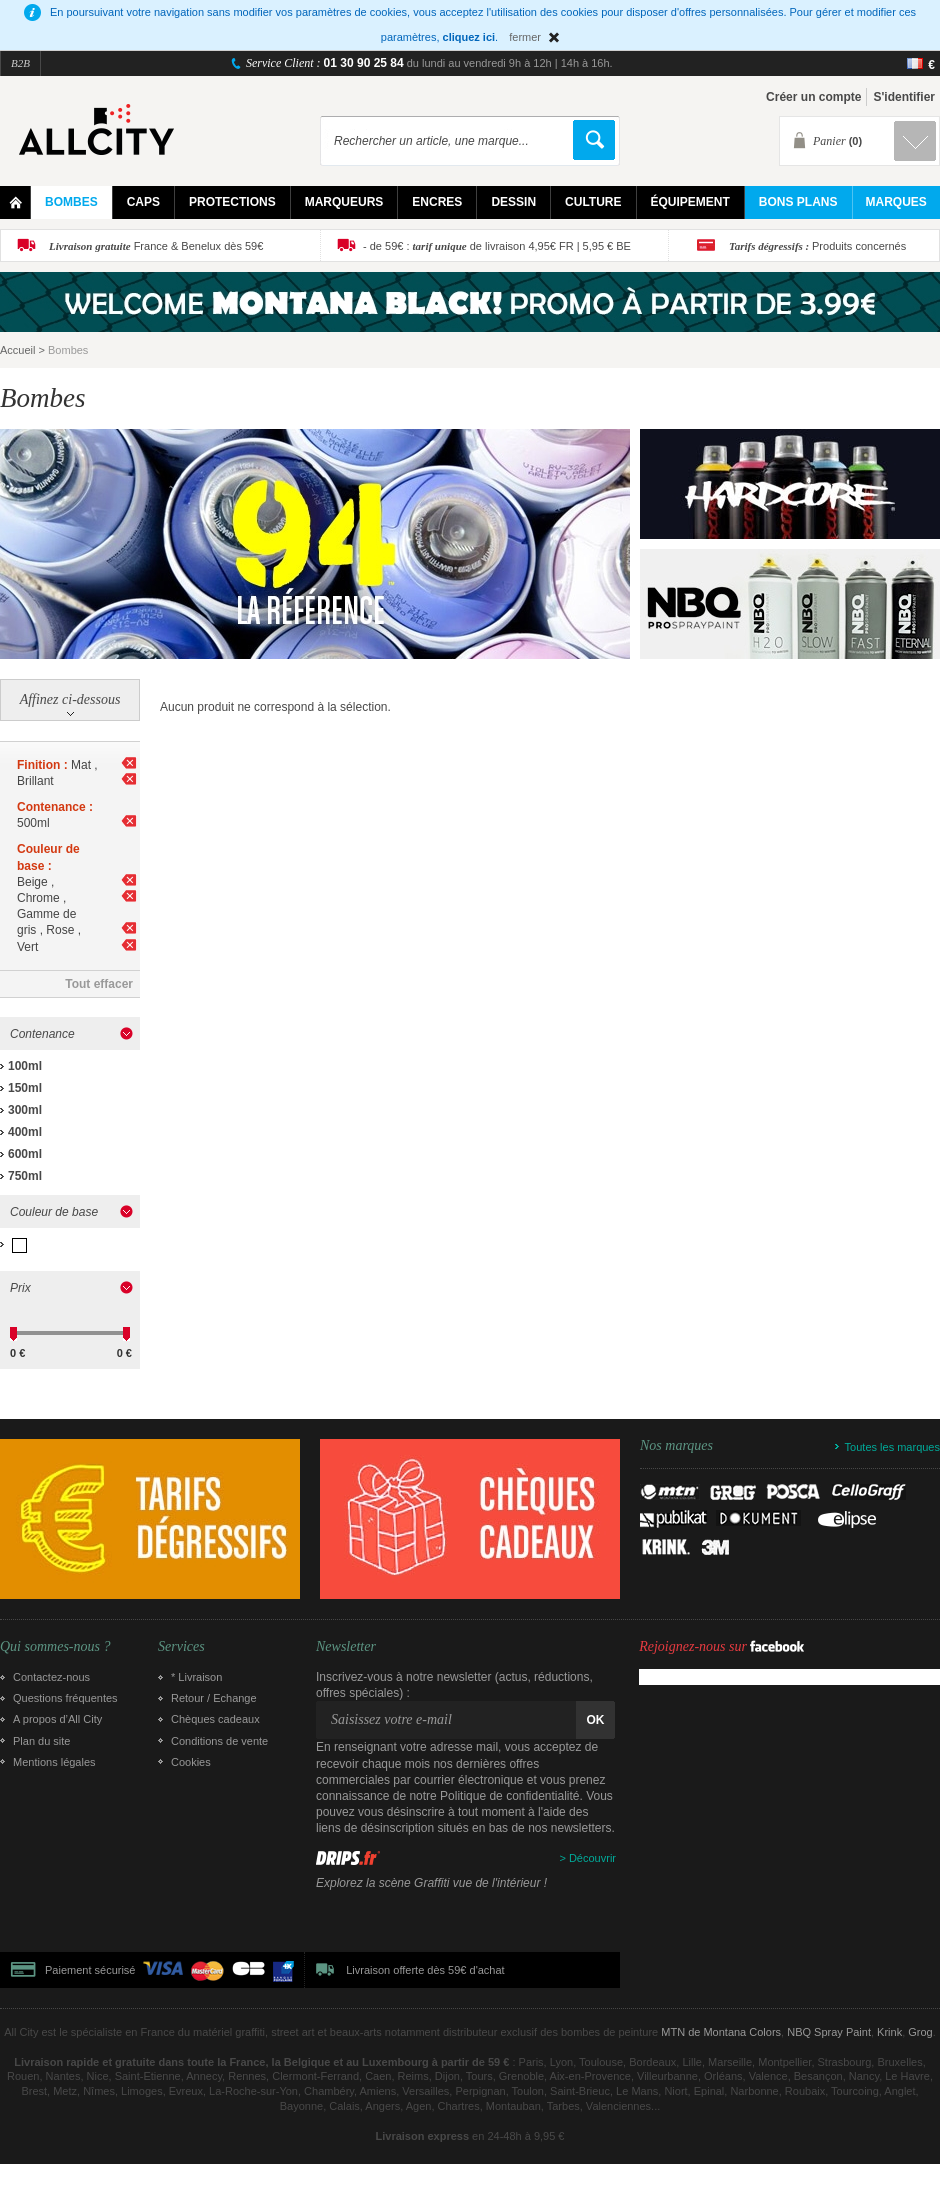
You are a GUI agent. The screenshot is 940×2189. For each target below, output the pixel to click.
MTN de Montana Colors (721, 2032)
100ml (25, 1066)
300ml (25, 1110)
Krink (889, 2032)
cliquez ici (469, 37)
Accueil (17, 350)
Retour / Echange (214, 1698)
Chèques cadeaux (215, 1719)
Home (15, 202)
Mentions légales (54, 1762)
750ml (25, 1176)
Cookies (191, 1762)
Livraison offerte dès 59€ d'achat (425, 1970)
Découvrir (592, 1858)
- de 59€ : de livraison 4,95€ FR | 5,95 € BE (497, 246)
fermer (525, 37)
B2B (20, 63)
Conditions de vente (219, 1741)
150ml (25, 1088)
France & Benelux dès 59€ (156, 246)
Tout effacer (99, 984)
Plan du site (41, 1741)
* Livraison (196, 1677)
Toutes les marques (892, 1447)
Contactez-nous (51, 1677)
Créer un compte (813, 97)
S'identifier (904, 97)
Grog (920, 2032)
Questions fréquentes (65, 1698)
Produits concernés (817, 246)
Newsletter (346, 1647)
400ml (25, 1132)
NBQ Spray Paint (829, 2032)
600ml (25, 1154)
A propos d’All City (57, 1719)
